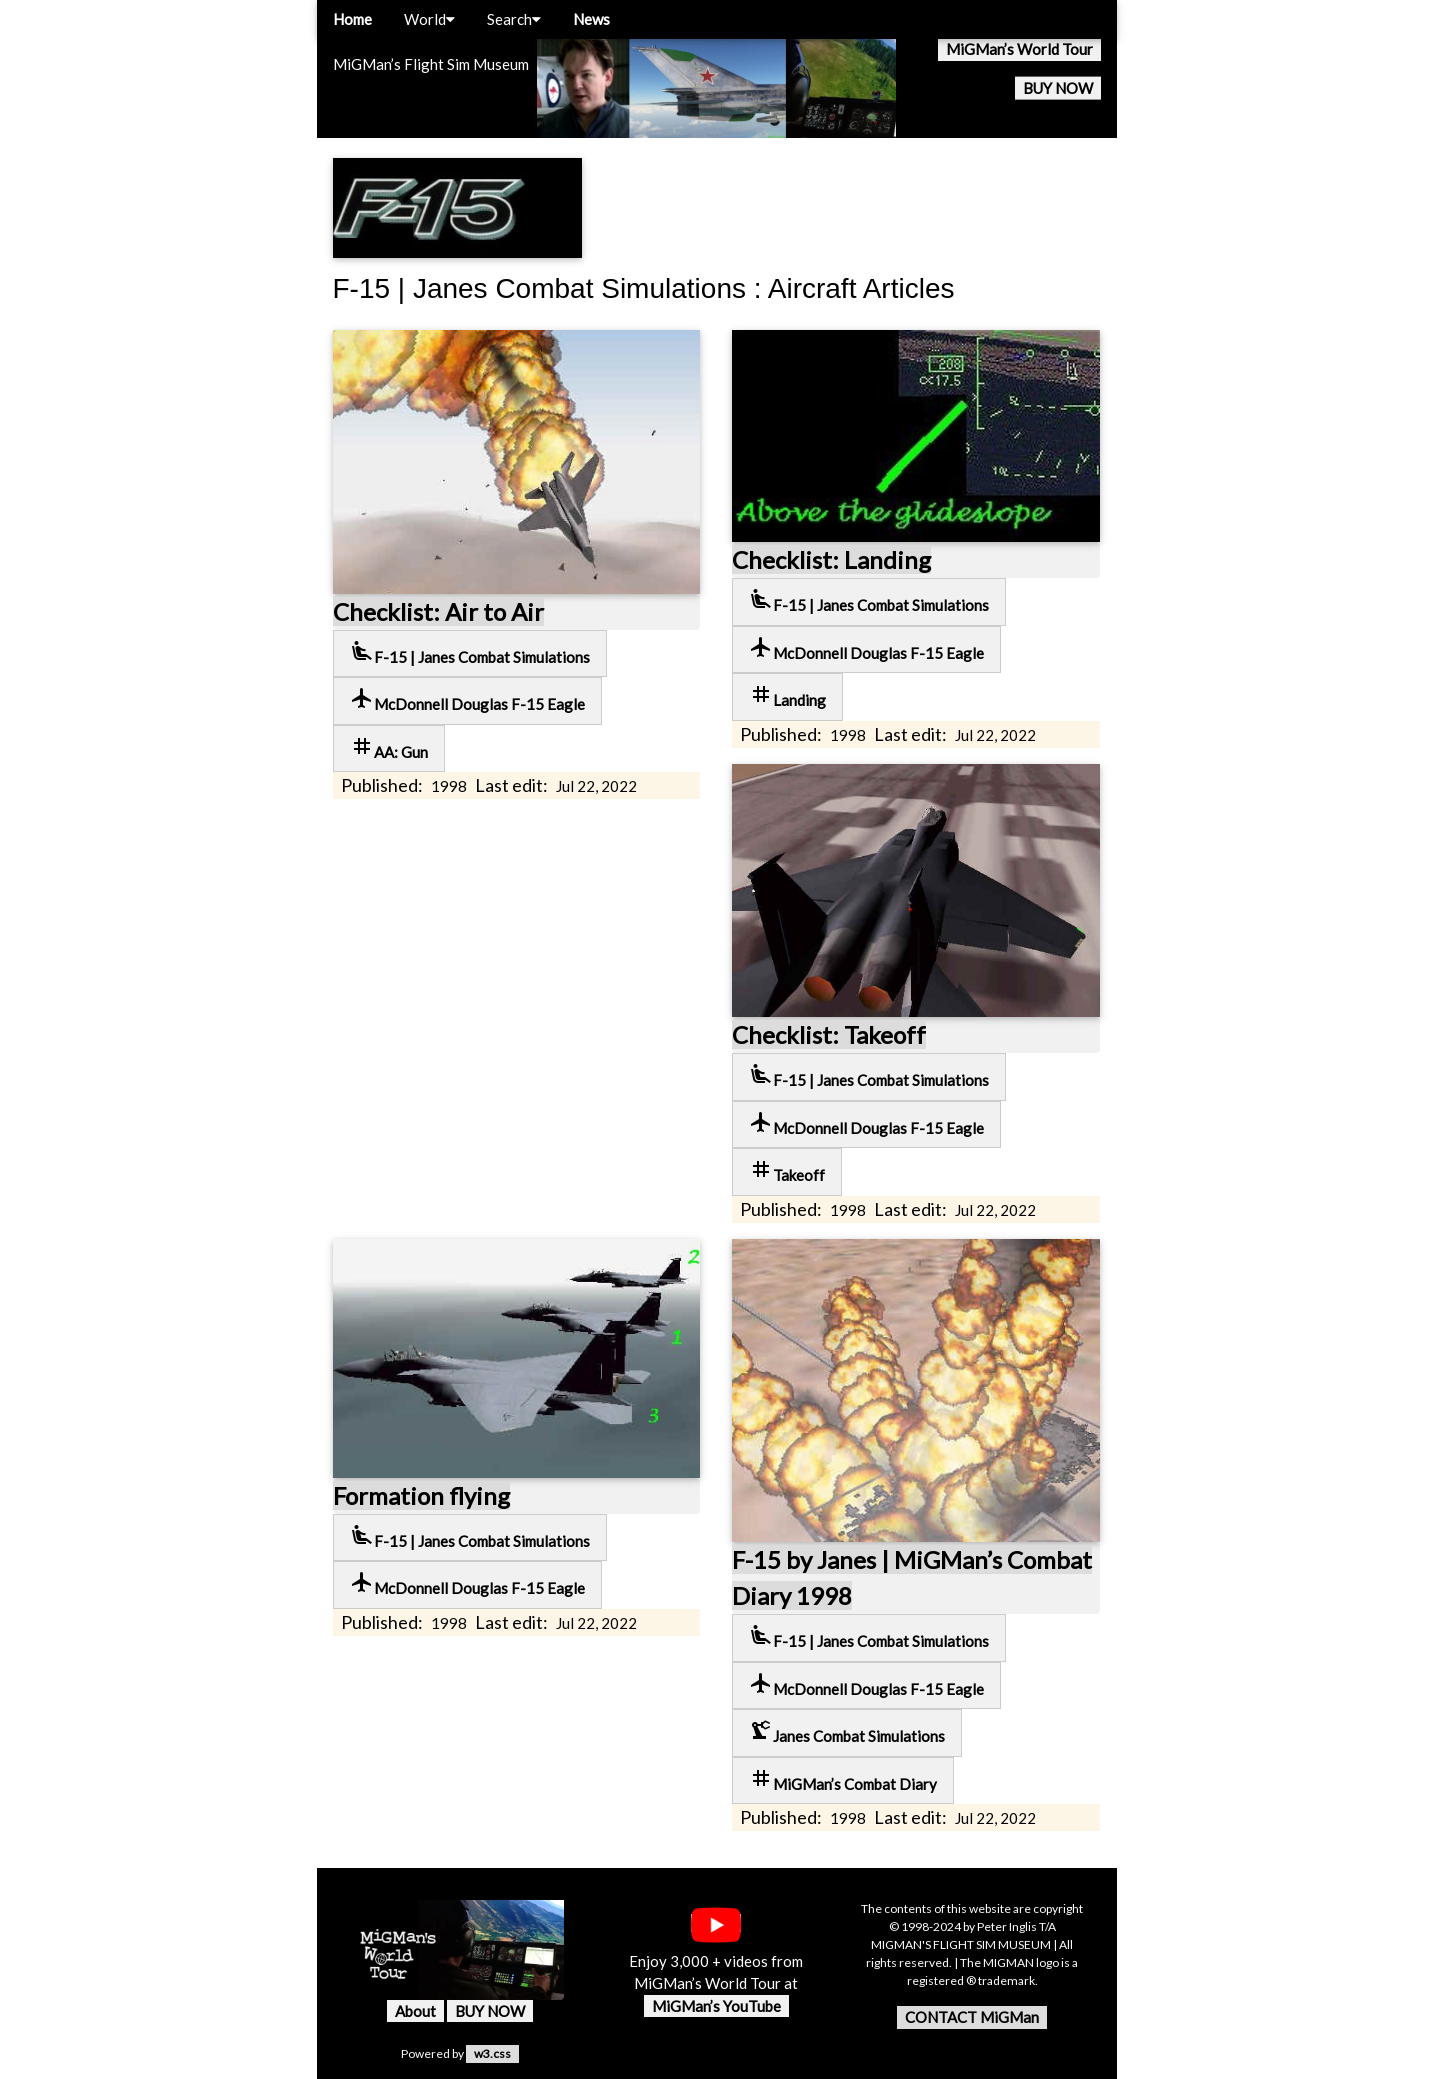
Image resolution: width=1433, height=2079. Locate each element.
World (429, 19)
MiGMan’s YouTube (716, 2006)
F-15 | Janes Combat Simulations (470, 652)
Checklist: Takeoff (829, 1034)
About (415, 2011)
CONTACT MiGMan (972, 2017)
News (591, 19)
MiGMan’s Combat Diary (843, 1779)
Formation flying (421, 1495)
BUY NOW (1058, 88)
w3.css (492, 2053)
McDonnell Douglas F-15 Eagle (467, 699)
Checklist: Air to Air (438, 611)
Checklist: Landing (831, 559)
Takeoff (787, 1170)
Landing (787, 695)
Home (352, 19)
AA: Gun (389, 747)
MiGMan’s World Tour (1019, 49)
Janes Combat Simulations (847, 1731)
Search (514, 19)
